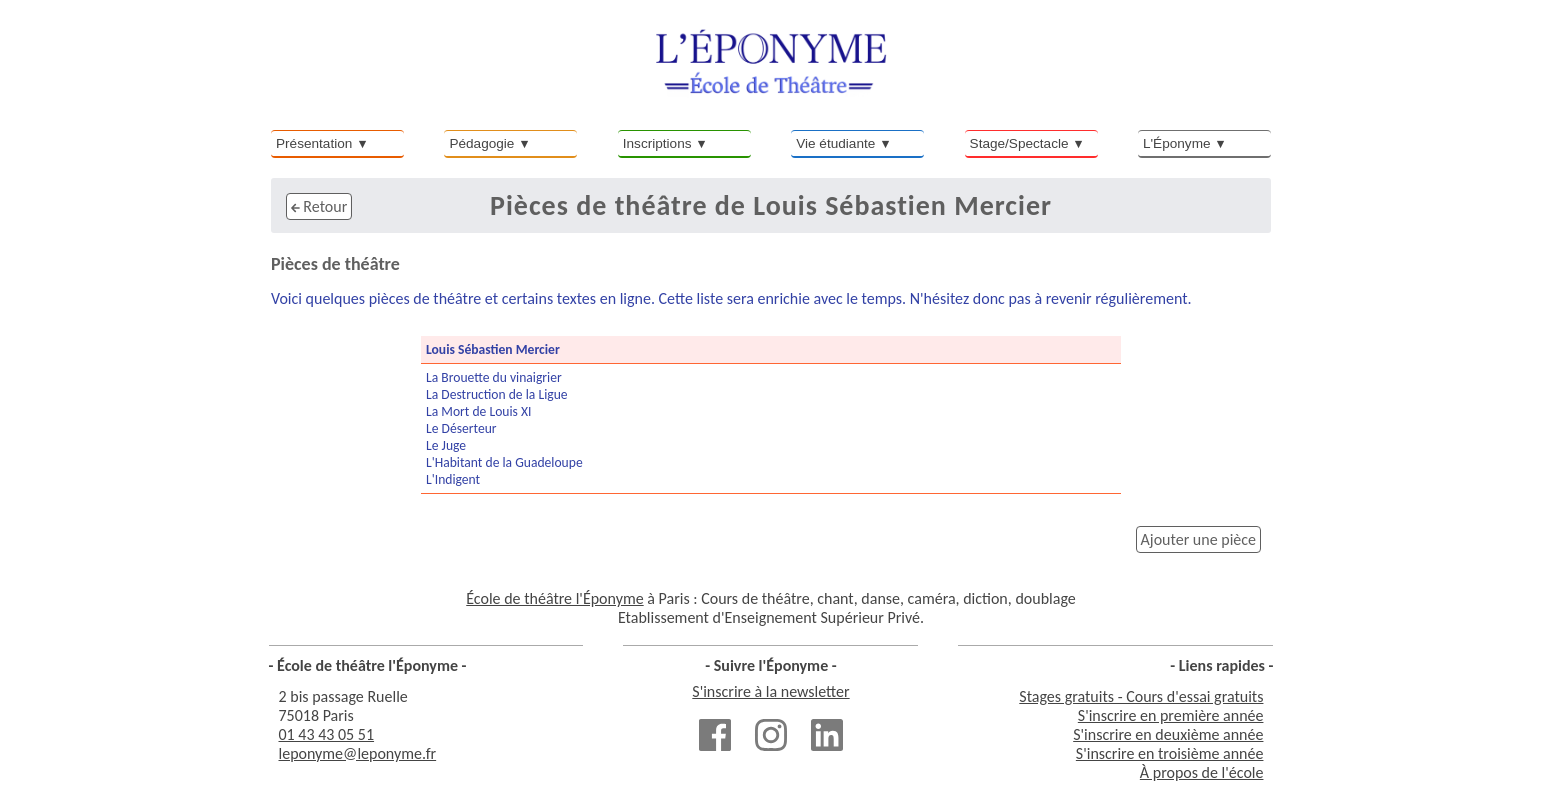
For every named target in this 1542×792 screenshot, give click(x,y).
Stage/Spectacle (1019, 143)
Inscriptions (657, 143)
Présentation (314, 143)
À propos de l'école (1202, 772)
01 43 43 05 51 (327, 734)
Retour (319, 206)
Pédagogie (481, 143)
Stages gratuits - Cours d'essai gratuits (1141, 696)
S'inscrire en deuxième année (1168, 734)
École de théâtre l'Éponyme (554, 598)
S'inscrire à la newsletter (770, 691)
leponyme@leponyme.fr (358, 753)
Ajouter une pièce (1198, 539)
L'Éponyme (1177, 143)
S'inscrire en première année (1171, 715)
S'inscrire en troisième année (1170, 753)
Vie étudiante (835, 143)
